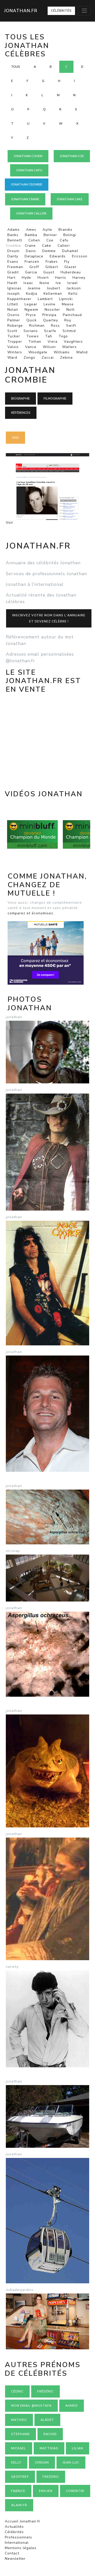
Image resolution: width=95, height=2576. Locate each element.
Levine (49, 304)
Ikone (44, 282)
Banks (13, 235)
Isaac (28, 282)
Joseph (13, 293)
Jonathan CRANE (25, 199)
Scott (12, 330)
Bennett (15, 240)
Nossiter (52, 309)
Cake (47, 245)
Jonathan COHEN (28, 156)
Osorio (13, 314)
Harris (60, 277)
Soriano (30, 330)
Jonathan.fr (20, 11)
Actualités (14, 2526)
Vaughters (73, 341)
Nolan (13, 309)
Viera (52, 341)
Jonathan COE (72, 156)
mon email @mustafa (31, 2406)
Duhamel (70, 251)
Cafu (64, 240)
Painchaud (72, 314)
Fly (67, 261)
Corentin (75, 2491)
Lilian (77, 2448)
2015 (15, 438)
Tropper (15, 341)
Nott (70, 309)
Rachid (50, 2434)
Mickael (18, 2448)
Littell (13, 304)
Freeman (15, 267)
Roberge (15, 325)
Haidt (12, 282)
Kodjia (32, 293)
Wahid (81, 352)
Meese (67, 304)
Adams (13, 229)
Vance (31, 346)
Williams (61, 352)
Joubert (53, 288)
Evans (13, 261)
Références (20, 413)
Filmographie (55, 399)
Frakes (51, 261)
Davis (31, 251)
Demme (49, 251)
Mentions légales (20, 2548)
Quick (31, 320)
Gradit (13, 272)
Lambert (45, 298)
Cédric (17, 2391)
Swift (71, 325)
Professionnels (18, 2537)
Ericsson (79, 256)
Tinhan (35, 341)
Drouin (13, 251)
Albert (47, 2420)
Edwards (57, 256)
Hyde (26, 277)
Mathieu (19, 2420)
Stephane (20, 2434)
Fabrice (18, 2491)
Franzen (32, 261)
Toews (32, 336)
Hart (11, 277)
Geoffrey (20, 2477)
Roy (68, 320)
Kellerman (53, 293)
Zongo (29, 357)
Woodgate (38, 352)
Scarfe (50, 330)
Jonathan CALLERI (31, 213)
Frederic (51, 2477)
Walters (69, 346)
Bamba (31, 235)
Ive (58, 282)
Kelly (16, 2463)
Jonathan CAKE (70, 199)
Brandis (65, 229)
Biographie (20, 399)
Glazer (70, 267)
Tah (49, 336)
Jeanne (34, 288)
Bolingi (70, 235)
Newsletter (15, 2558)
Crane (30, 245)
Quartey (51, 320)
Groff (34, 267)
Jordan (42, 2463)
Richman (37, 325)
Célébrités (61, 11)
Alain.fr (19, 2505)
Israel (72, 282)
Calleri (63, 245)
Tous (15, 67)
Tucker (14, 336)
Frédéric (45, 2391)
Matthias (49, 2448)
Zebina (66, 357)
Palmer (14, 320)
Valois (13, 346)
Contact (12, 2553)
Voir (9, 522)
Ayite (47, 229)
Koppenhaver (19, 298)
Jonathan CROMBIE (26, 185)
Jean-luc (71, 2463)
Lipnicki (65, 298)
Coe (50, 240)
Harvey (79, 277)
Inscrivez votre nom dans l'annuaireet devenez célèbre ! (48, 618)
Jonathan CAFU (29, 170)
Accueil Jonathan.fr (22, 2521)
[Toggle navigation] (84, 10)
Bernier (50, 235)
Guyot (49, 272)
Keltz (73, 293)
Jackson (73, 288)
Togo (63, 336)
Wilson (49, 346)
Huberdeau (70, 272)
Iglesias (14, 288)
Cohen (34, 240)
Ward (12, 357)
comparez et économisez (30, 913)
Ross (55, 325)
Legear (31, 304)
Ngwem (31, 309)
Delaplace (34, 256)
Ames (31, 229)
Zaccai (47, 357)
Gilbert (52, 267)
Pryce (31, 314)
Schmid (69, 330)
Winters (15, 352)
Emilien (45, 2491)
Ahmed (71, 2406)
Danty (13, 256)
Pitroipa (49, 314)
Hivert (43, 277)
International (17, 2542)
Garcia (31, 272)
